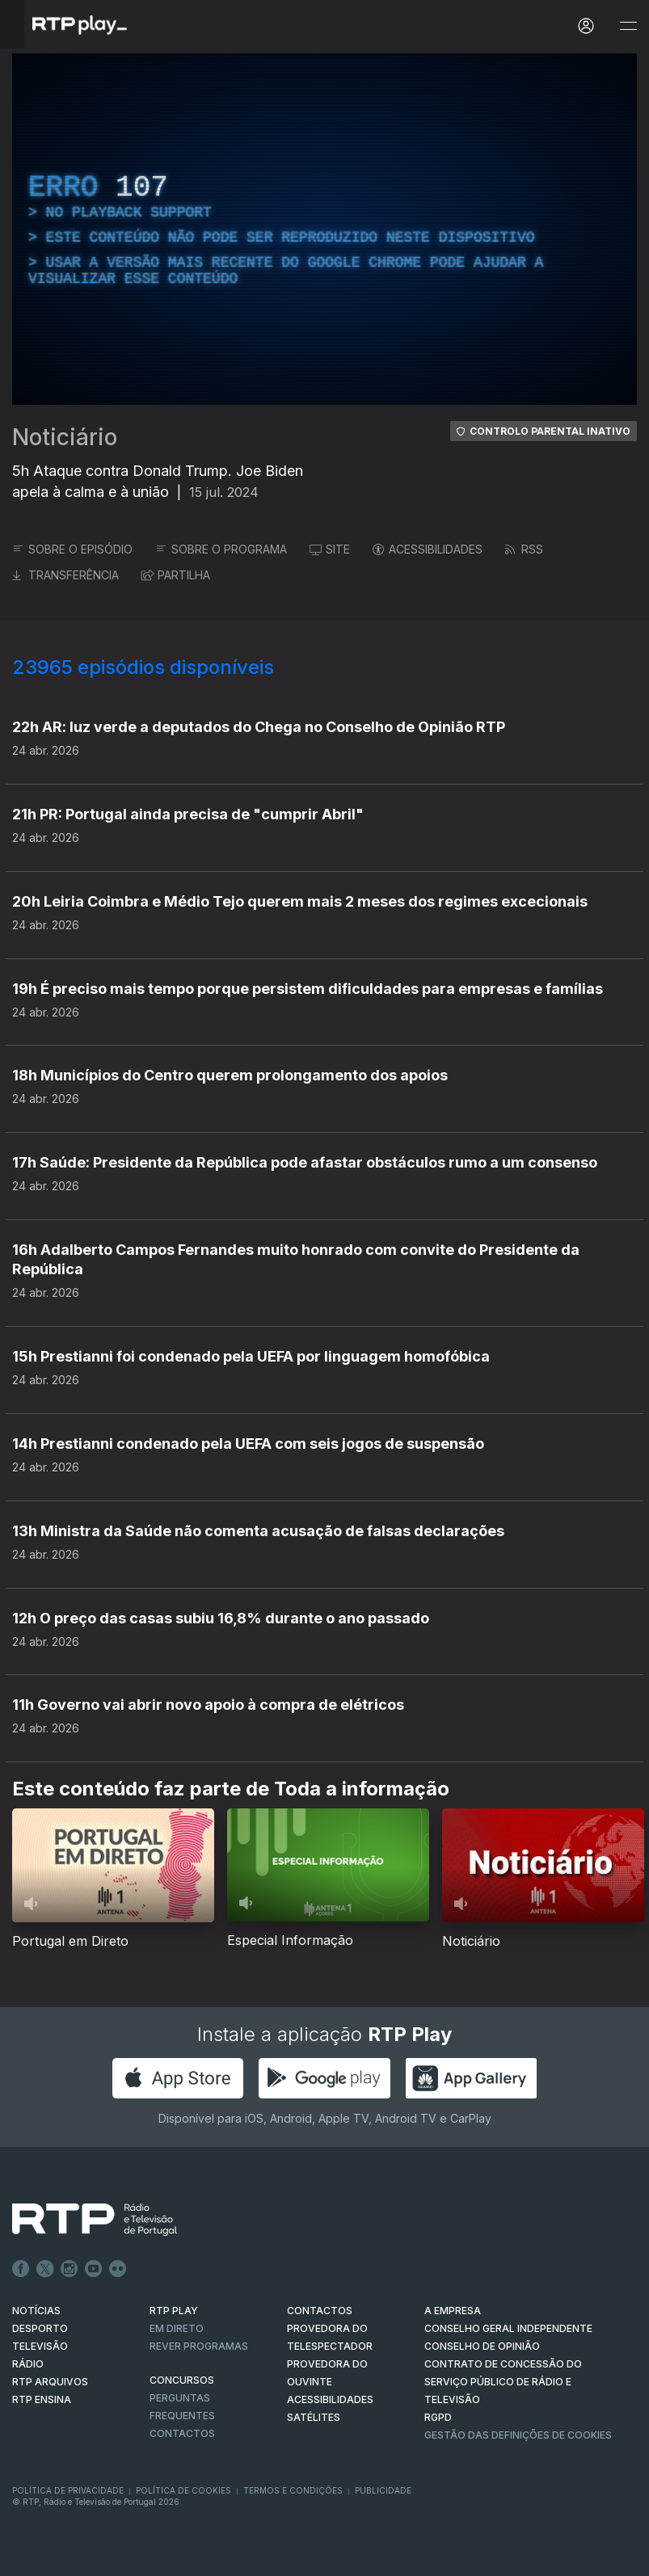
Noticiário (64, 437)
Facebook (21, 2269)
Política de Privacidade (68, 2490)
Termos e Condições (293, 2490)
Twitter (45, 2269)
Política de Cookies (183, 2490)
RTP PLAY (174, 2311)
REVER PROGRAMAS (199, 2346)
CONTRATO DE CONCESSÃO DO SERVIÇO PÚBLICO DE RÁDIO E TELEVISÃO (503, 2382)
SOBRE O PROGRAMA (221, 549)
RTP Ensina (41, 2399)
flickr (118, 2269)
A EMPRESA (452, 2311)
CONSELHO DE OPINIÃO (482, 2346)
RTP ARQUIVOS (50, 2382)
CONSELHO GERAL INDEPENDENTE (508, 2328)
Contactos (182, 2433)
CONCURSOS (182, 2380)
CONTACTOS (319, 2311)
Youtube (94, 2269)
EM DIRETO (177, 2328)
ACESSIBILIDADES (428, 549)
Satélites (313, 2417)
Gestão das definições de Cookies (518, 2435)
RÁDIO (28, 2364)
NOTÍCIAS (36, 2311)
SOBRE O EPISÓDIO (72, 549)
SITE (330, 549)
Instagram (69, 2269)
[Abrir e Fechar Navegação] (628, 26)
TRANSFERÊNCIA (65, 575)
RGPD (438, 2417)
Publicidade (383, 2490)
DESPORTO (40, 2328)
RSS (524, 549)
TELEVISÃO (40, 2346)
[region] (324, 229)
